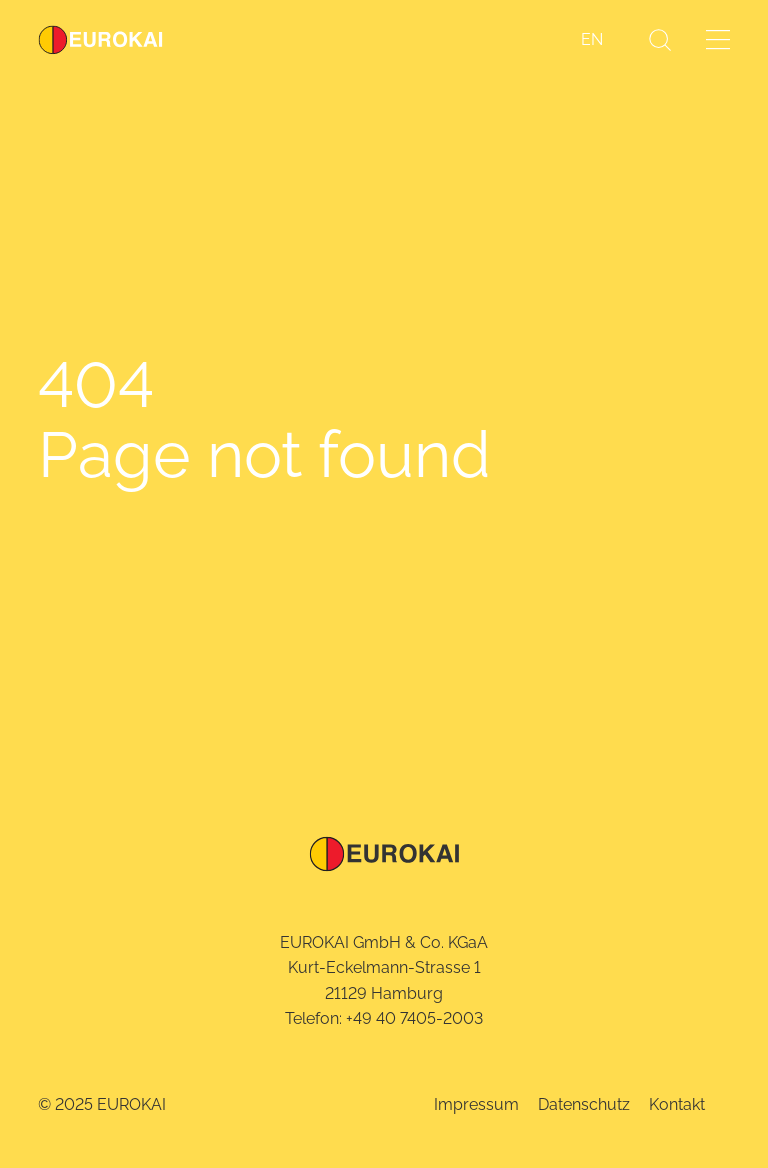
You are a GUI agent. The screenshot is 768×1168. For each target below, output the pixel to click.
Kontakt (677, 1104)
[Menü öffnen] (718, 39)
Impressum (476, 1104)
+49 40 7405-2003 (414, 1018)
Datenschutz (584, 1104)
